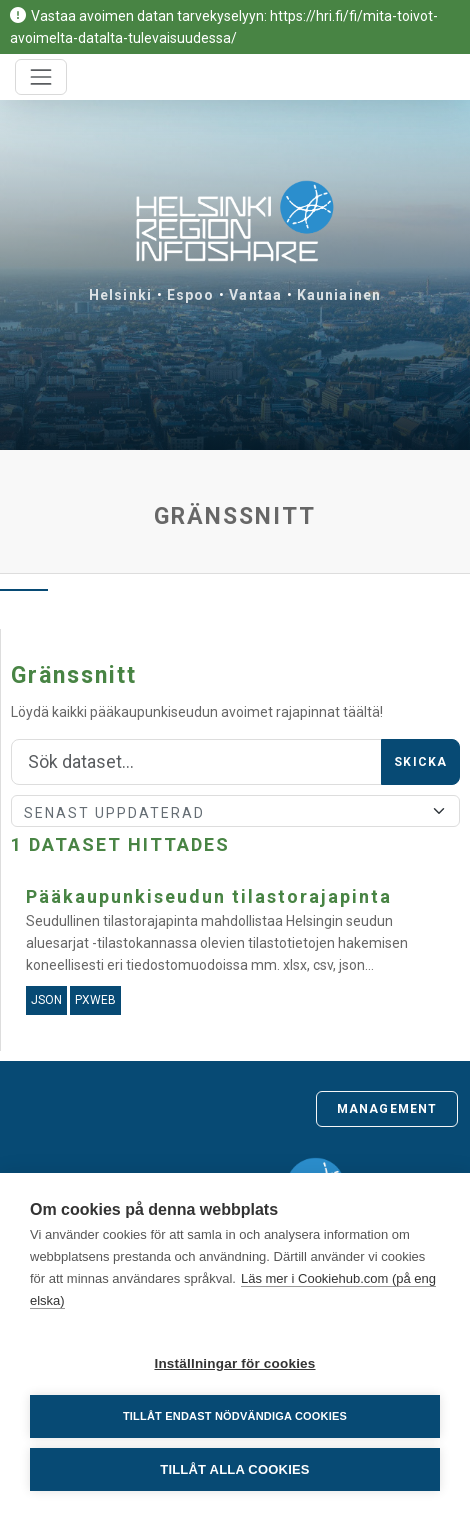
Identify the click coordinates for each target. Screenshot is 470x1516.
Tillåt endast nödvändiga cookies (235, 1416)
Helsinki (120, 295)
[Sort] (235, 811)
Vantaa (255, 295)
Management (387, 1109)
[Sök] (196, 762)
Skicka (420, 762)
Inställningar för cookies (234, 1363)
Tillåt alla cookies (234, 1469)
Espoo (191, 295)
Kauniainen (339, 295)
